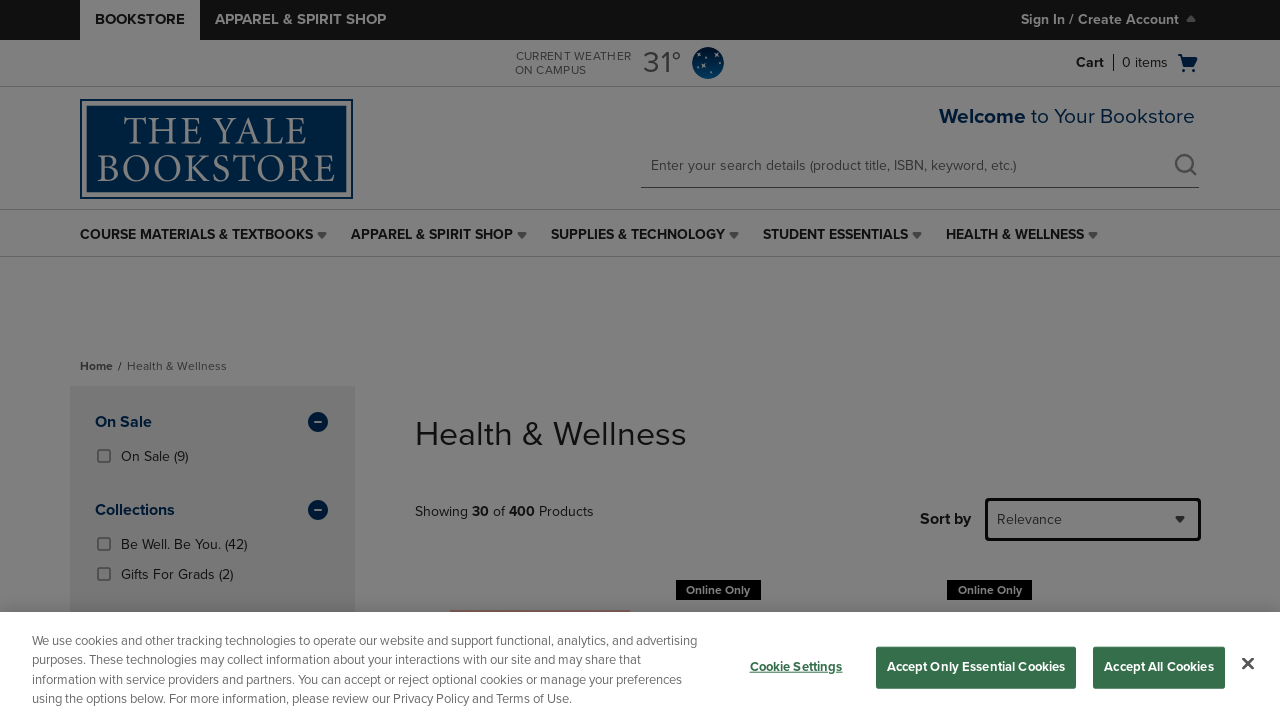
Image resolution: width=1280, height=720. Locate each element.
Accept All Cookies (1158, 667)
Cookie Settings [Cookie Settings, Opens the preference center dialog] (796, 667)
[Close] (1248, 663)
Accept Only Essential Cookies (976, 667)
